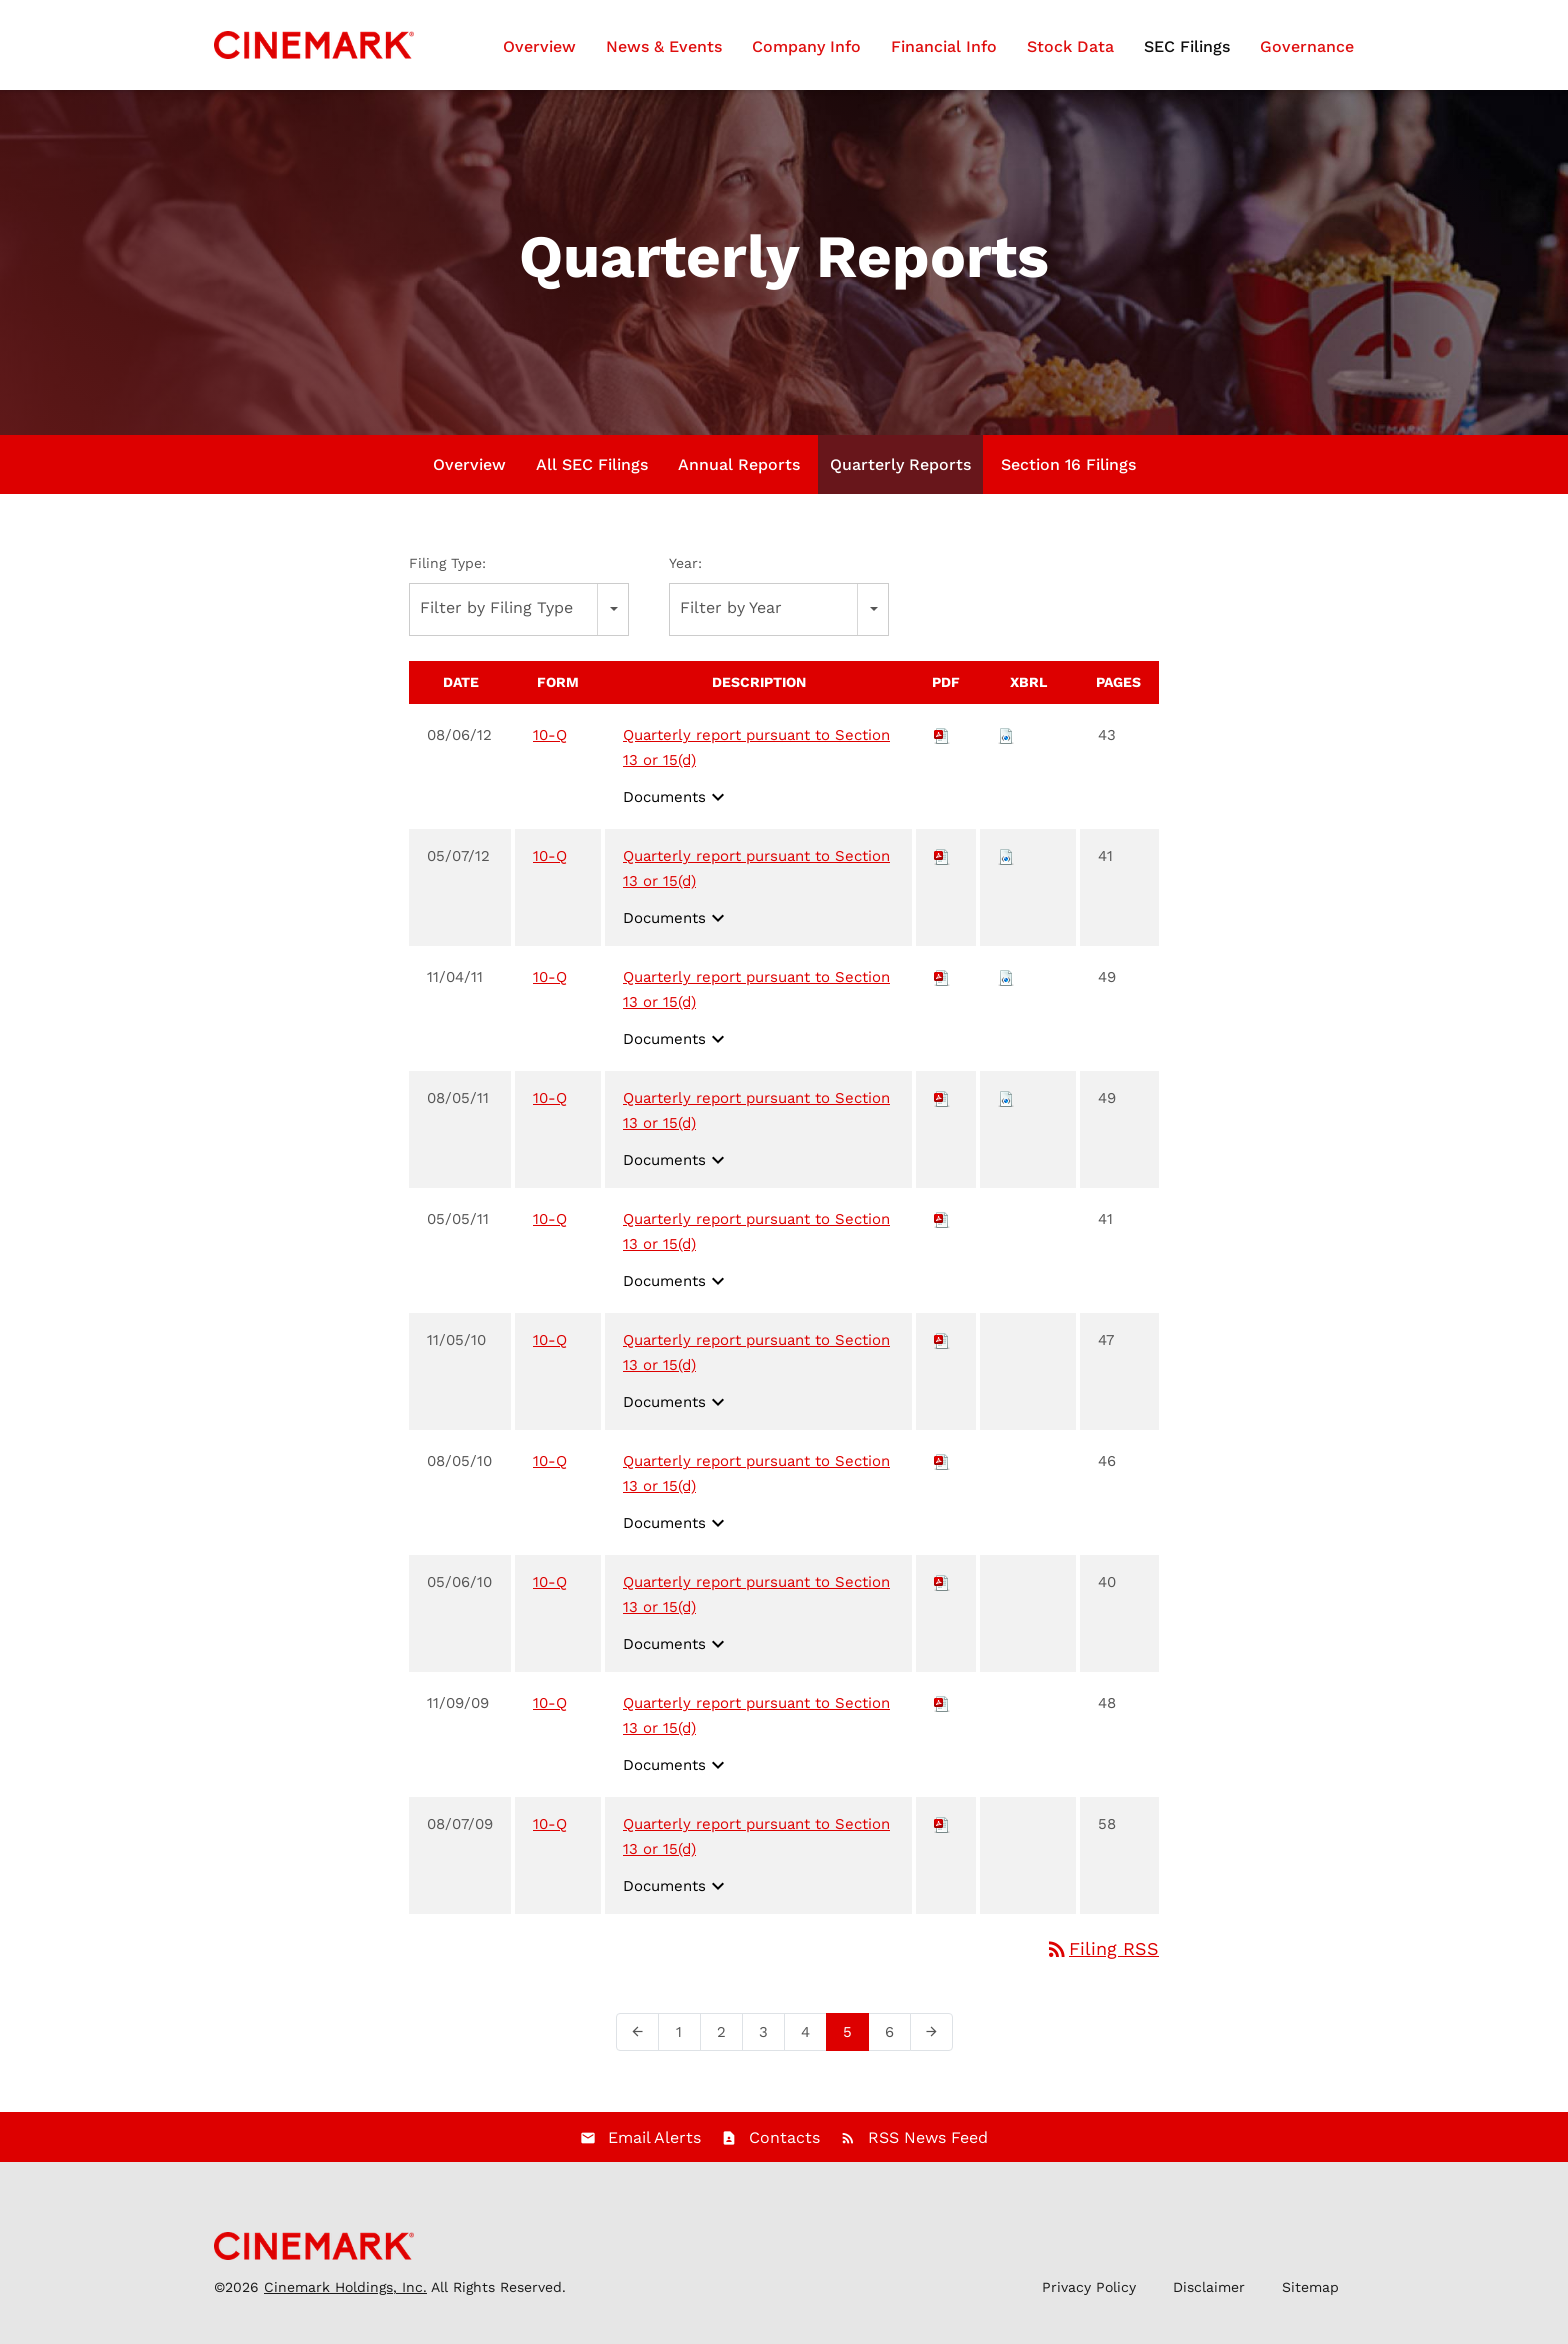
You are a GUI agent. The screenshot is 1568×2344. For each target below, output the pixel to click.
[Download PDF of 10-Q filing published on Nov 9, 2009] (942, 1713)
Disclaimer (1209, 2297)
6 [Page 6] (895, 2046)
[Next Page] (931, 2042)
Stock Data (1070, 46)
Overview (539, 46)
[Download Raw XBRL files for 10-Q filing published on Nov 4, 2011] (1006, 987)
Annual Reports (739, 474)
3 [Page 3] (769, 2046)
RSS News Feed (928, 2147)
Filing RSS (1102, 1958)
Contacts (784, 2147)
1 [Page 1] (685, 2046)
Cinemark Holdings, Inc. (345, 2297)
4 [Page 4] (811, 2046)
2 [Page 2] (727, 2046)
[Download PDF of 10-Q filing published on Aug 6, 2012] (942, 745)
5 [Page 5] (853, 2046)
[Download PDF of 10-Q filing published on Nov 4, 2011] (942, 987)
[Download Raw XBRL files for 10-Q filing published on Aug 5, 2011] (1006, 1108)
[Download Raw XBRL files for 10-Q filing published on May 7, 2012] (1006, 866)
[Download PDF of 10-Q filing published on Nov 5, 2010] (942, 1350)
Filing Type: (447, 573)
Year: (685, 573)
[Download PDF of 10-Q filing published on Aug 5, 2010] (942, 1471)
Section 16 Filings (1068, 474)
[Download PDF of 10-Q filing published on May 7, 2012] (942, 866)
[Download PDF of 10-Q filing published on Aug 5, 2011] (942, 1108)
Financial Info (944, 46)
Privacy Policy (1089, 2297)
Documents (676, 807)
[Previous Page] (637, 2042)
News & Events (664, 46)
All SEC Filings (592, 474)
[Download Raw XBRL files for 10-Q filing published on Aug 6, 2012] (1006, 745)
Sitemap (1310, 2297)
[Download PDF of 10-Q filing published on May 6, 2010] (942, 1592)
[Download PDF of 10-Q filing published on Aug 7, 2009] (942, 1834)
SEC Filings (1187, 46)
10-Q (550, 745)
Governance (1307, 46)
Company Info (806, 46)
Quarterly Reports (900, 474)
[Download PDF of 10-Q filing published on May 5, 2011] (942, 1229)
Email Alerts (654, 2147)
